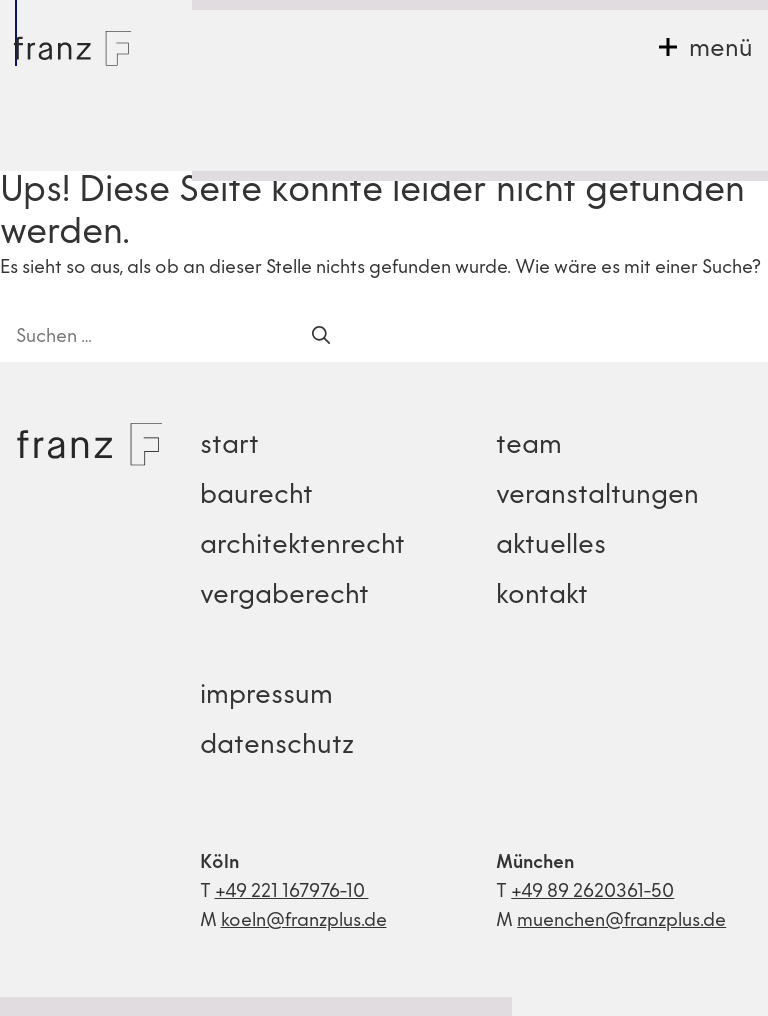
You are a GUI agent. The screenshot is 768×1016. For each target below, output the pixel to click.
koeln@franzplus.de (304, 921)
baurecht (256, 496)
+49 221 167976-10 (292, 892)
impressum (266, 696)
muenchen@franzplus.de (621, 921)
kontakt (542, 596)
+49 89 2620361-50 (592, 892)
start (229, 446)
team (529, 446)
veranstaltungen (597, 496)
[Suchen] (321, 337)
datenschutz (277, 746)
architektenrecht (302, 546)
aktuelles (551, 546)
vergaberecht (284, 596)
